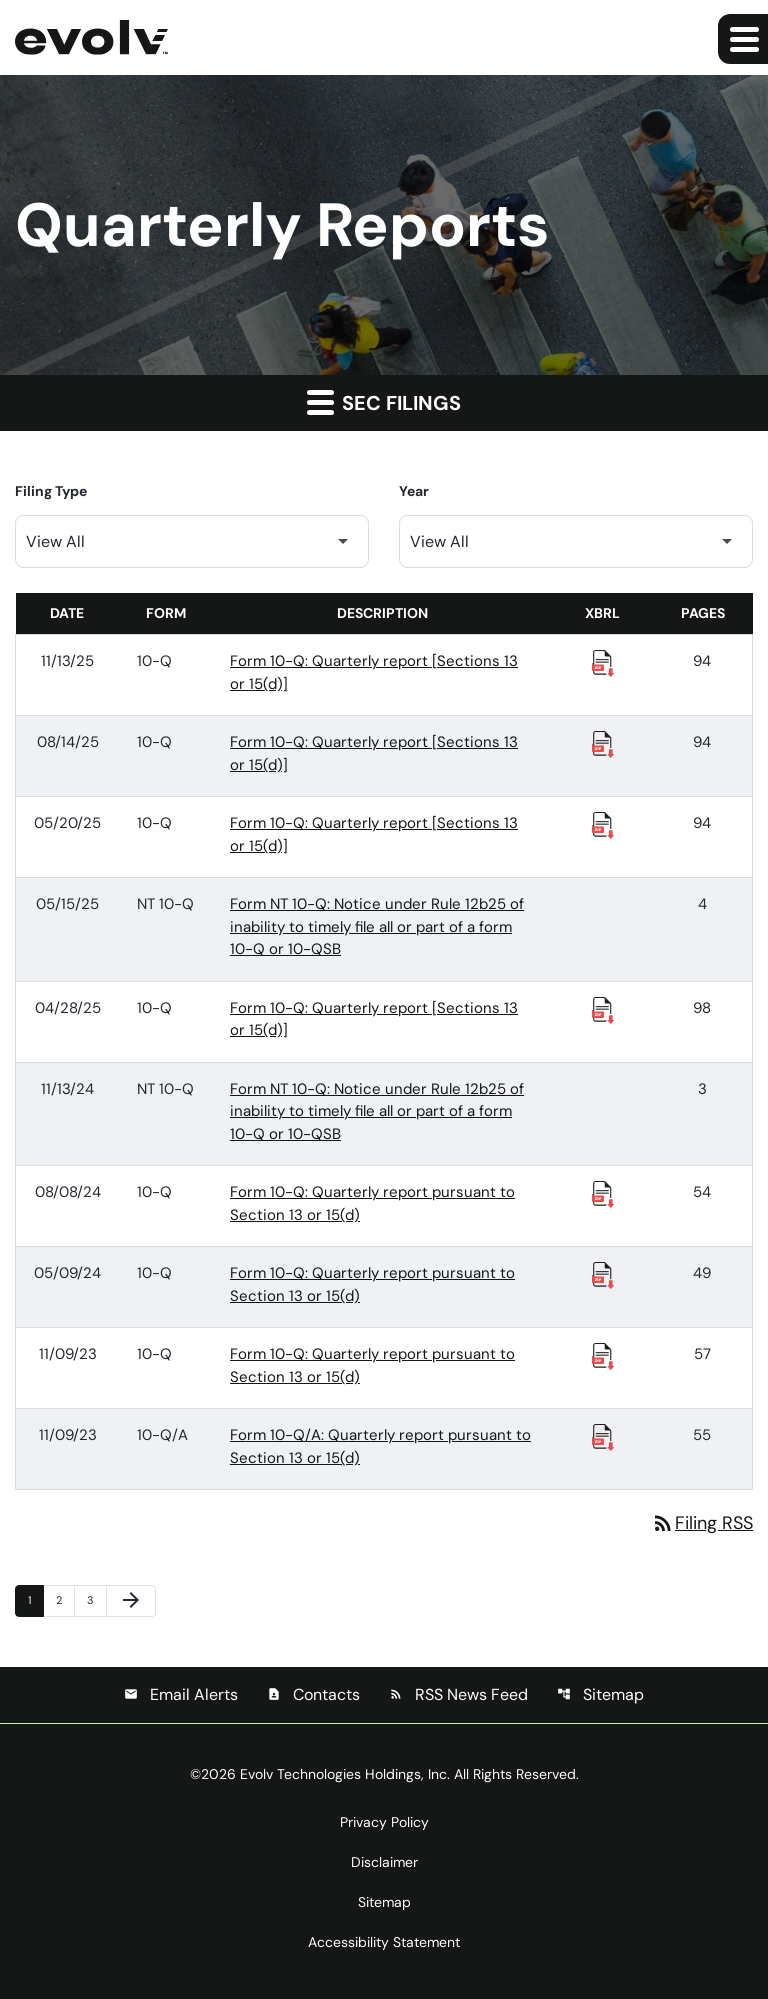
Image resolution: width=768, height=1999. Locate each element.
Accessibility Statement (384, 1942)
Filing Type (51, 491)
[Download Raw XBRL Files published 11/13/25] (603, 662)
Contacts (313, 1694)
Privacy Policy (384, 1822)
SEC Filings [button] (384, 402)
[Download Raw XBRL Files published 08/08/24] (603, 1193)
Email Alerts (181, 1694)
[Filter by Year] (576, 541)
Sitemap (600, 1694)
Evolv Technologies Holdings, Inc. (345, 1774)
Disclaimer (384, 1862)
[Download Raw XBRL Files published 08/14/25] (603, 743)
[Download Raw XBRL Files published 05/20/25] (603, 824)
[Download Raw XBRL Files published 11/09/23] (603, 1355)
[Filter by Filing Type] (192, 541)
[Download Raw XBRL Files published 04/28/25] (603, 1009)
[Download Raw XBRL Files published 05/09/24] (603, 1274)
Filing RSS (702, 1523)
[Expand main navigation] (743, 39)
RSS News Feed (458, 1694)
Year (414, 491)
